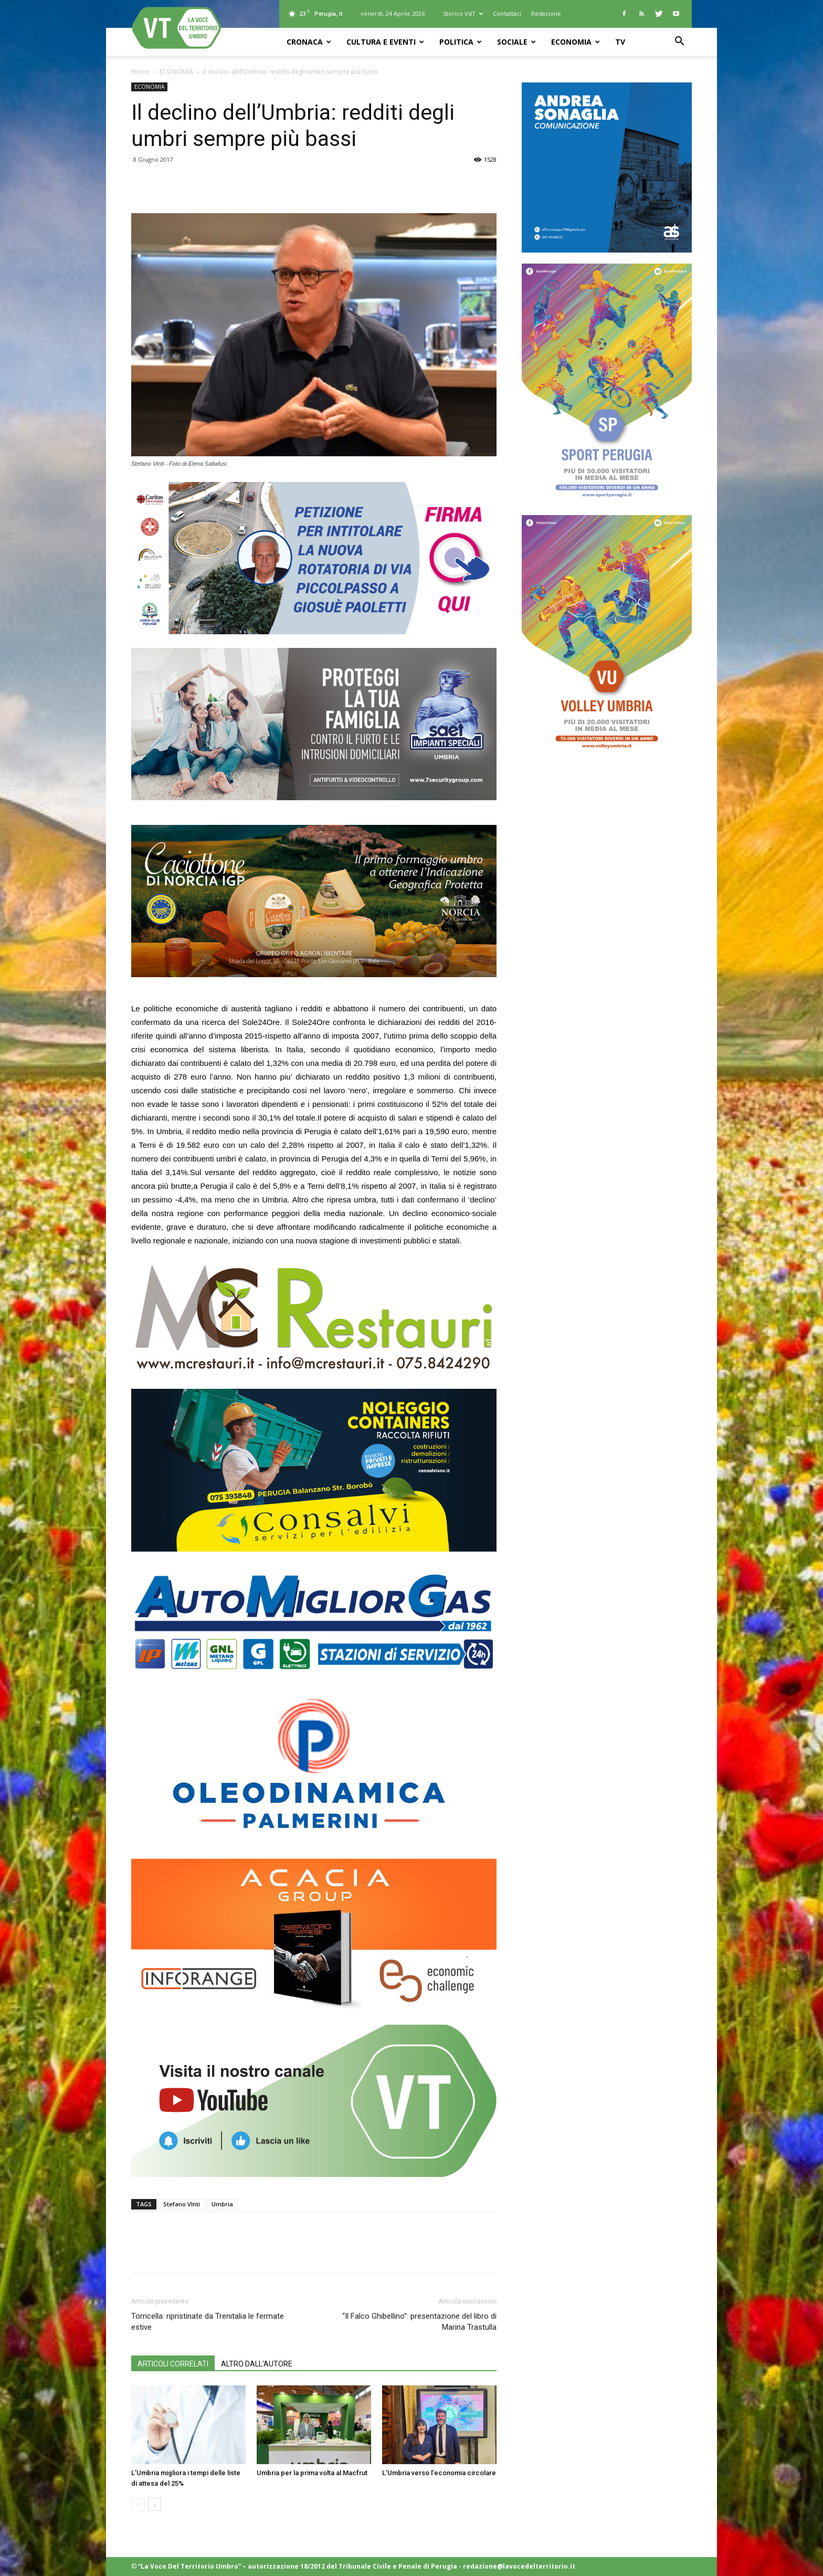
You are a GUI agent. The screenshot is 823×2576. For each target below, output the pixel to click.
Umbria (222, 2204)
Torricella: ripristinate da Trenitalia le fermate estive (207, 2321)
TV (620, 42)
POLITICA (460, 42)
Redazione (546, 13)
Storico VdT (463, 13)
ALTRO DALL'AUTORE (256, 2364)
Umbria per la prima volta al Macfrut (312, 2473)
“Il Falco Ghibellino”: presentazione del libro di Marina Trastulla (419, 2321)
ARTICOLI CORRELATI (173, 2364)
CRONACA (309, 42)
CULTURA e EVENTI (385, 42)
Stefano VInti (181, 2204)
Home (140, 71)
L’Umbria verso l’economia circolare (439, 2473)
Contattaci (507, 13)
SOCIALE (516, 42)
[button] (679, 42)
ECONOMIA (575, 42)
